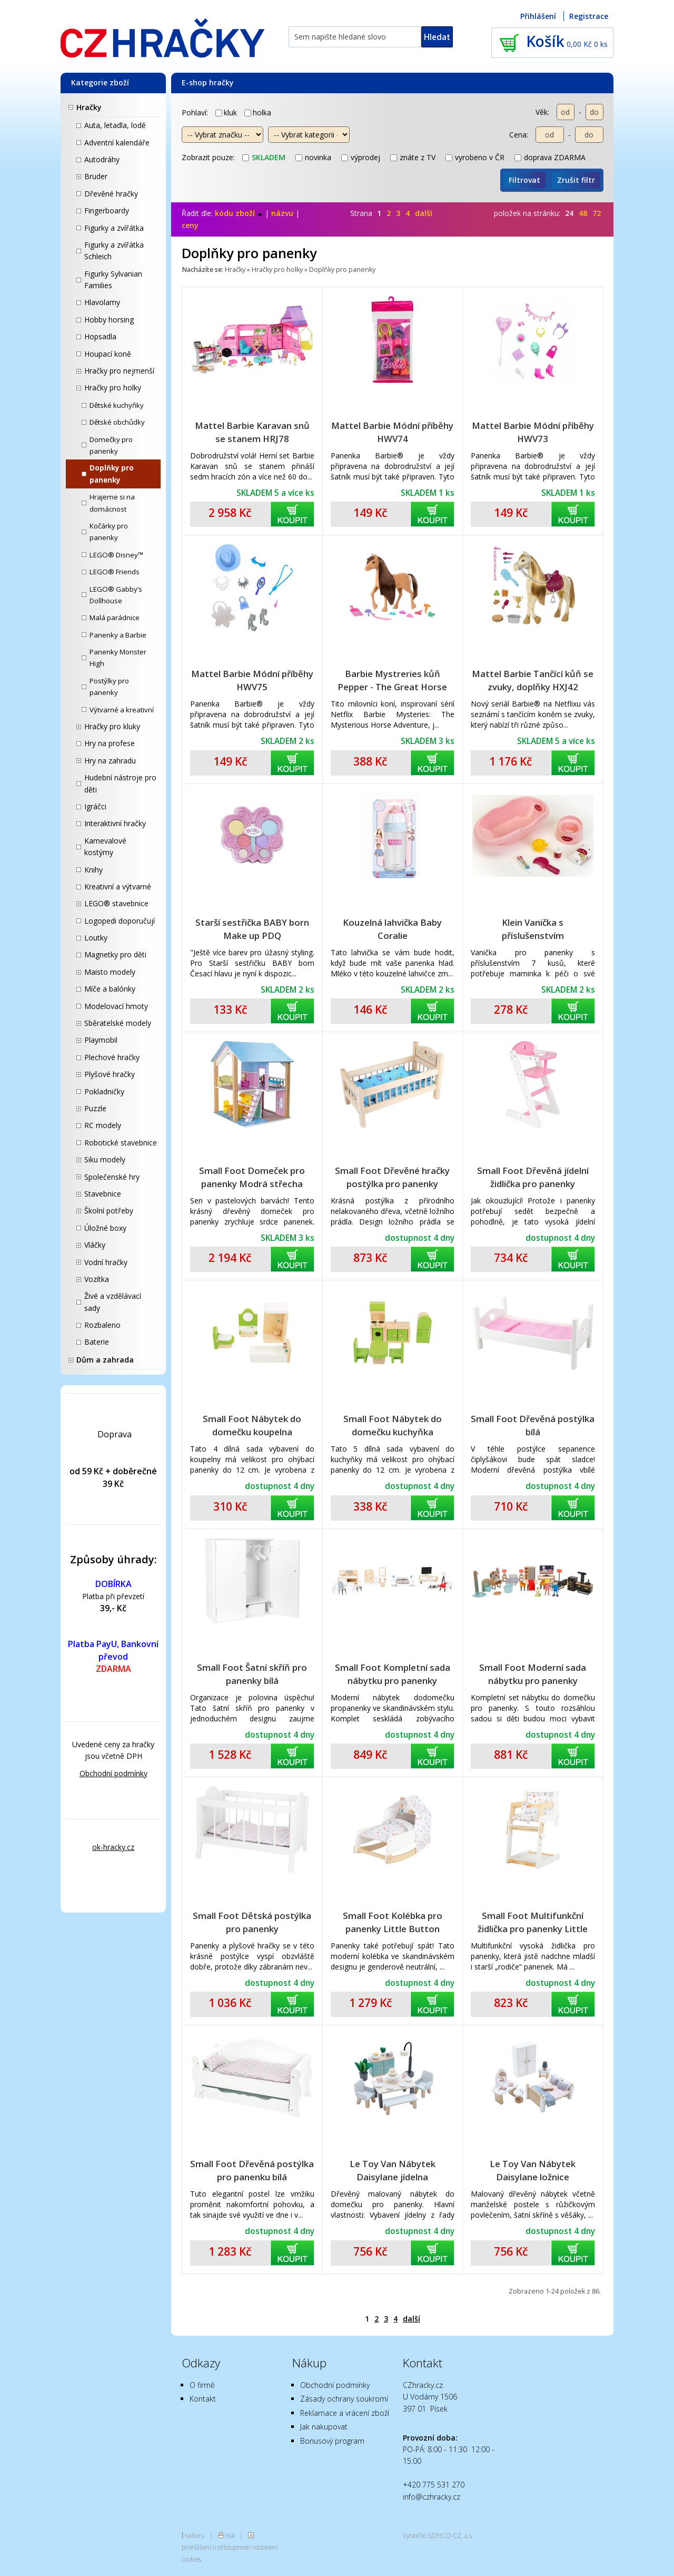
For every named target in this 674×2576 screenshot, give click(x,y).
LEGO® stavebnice (116, 903)
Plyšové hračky (109, 1074)
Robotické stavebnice (120, 1143)
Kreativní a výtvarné (117, 886)
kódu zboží (239, 213)
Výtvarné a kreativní (122, 709)
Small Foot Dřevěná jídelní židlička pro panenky (533, 1177)
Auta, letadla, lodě (115, 125)
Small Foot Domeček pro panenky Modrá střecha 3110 (252, 1177)
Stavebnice (102, 1194)
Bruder (95, 176)
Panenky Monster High (118, 657)
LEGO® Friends (115, 571)
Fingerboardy (106, 210)
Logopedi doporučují (119, 921)
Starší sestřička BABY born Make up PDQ (252, 929)
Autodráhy (102, 159)
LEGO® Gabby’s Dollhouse (116, 594)
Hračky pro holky (112, 388)
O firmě (202, 2385)
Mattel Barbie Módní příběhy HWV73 (533, 432)
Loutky (95, 938)
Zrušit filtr (576, 180)
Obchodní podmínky (113, 1773)
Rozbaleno (102, 1325)
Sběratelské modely (117, 1023)
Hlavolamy (102, 302)
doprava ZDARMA (550, 157)
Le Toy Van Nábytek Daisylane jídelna (392, 2170)
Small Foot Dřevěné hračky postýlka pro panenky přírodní (392, 1177)
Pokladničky (104, 1091)
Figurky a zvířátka (114, 228)
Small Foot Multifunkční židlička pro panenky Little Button (533, 1922)
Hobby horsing (109, 320)
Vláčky (94, 1245)
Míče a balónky (109, 989)
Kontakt (203, 2399)
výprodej (360, 157)
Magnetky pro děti (115, 954)
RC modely (102, 1125)
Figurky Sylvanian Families (113, 279)
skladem (263, 157)
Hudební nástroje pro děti (120, 783)
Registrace (588, 16)
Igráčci (95, 806)
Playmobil (100, 1040)
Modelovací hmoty (116, 1006)
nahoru (195, 2535)
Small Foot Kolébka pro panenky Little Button (392, 1922)
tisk (230, 2535)
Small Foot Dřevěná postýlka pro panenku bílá (252, 2170)
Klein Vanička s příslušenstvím (533, 929)
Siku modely (104, 1159)
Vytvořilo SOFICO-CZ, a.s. (438, 2535)
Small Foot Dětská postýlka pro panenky (252, 1922)
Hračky (89, 107)
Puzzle (95, 1108)
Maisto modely (109, 972)
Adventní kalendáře (117, 143)
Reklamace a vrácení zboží (344, 2413)
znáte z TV (412, 157)
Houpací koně (107, 354)
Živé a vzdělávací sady (112, 1302)
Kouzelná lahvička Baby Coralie (392, 929)
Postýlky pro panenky (109, 686)
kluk (226, 112)
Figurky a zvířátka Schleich (114, 250)
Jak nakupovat (324, 2427)
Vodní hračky (105, 1262)
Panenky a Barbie (118, 635)
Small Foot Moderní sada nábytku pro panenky (532, 1674)
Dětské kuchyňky (117, 405)
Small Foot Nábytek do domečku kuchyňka (392, 1425)
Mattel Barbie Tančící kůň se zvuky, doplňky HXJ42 (532, 680)
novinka (313, 157)
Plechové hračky (112, 1057)
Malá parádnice (115, 617)
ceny (190, 225)
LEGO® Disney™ (116, 555)
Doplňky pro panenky (112, 473)
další (423, 213)
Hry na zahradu (110, 761)
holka (257, 112)
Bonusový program (332, 2441)
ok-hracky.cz (113, 1847)
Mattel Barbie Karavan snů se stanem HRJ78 (252, 432)
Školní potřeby (108, 1211)
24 (569, 213)
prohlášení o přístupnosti (216, 2547)
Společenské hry (112, 1177)
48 (583, 213)
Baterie (96, 1342)
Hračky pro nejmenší (119, 371)
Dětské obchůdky (117, 422)
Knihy (93, 870)
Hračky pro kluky (112, 726)
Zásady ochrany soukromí (344, 2399)
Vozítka (96, 1279)
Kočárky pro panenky (109, 531)
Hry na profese (109, 743)
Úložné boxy (105, 1228)
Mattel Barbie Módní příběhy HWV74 (392, 432)
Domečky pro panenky (111, 445)
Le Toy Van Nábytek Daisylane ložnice (533, 2170)
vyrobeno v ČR (474, 157)
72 (596, 213)
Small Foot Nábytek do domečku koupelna (252, 1425)
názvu (282, 213)
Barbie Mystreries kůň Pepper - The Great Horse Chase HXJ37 (392, 680)
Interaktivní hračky (115, 823)
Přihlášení (538, 16)
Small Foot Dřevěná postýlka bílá (532, 1425)
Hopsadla (100, 336)
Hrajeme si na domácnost (112, 502)
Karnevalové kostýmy (105, 846)
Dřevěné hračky (111, 194)
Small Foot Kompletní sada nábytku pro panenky (392, 1674)
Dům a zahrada (105, 1360)
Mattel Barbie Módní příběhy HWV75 (252, 680)
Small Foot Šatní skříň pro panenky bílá (252, 1674)
